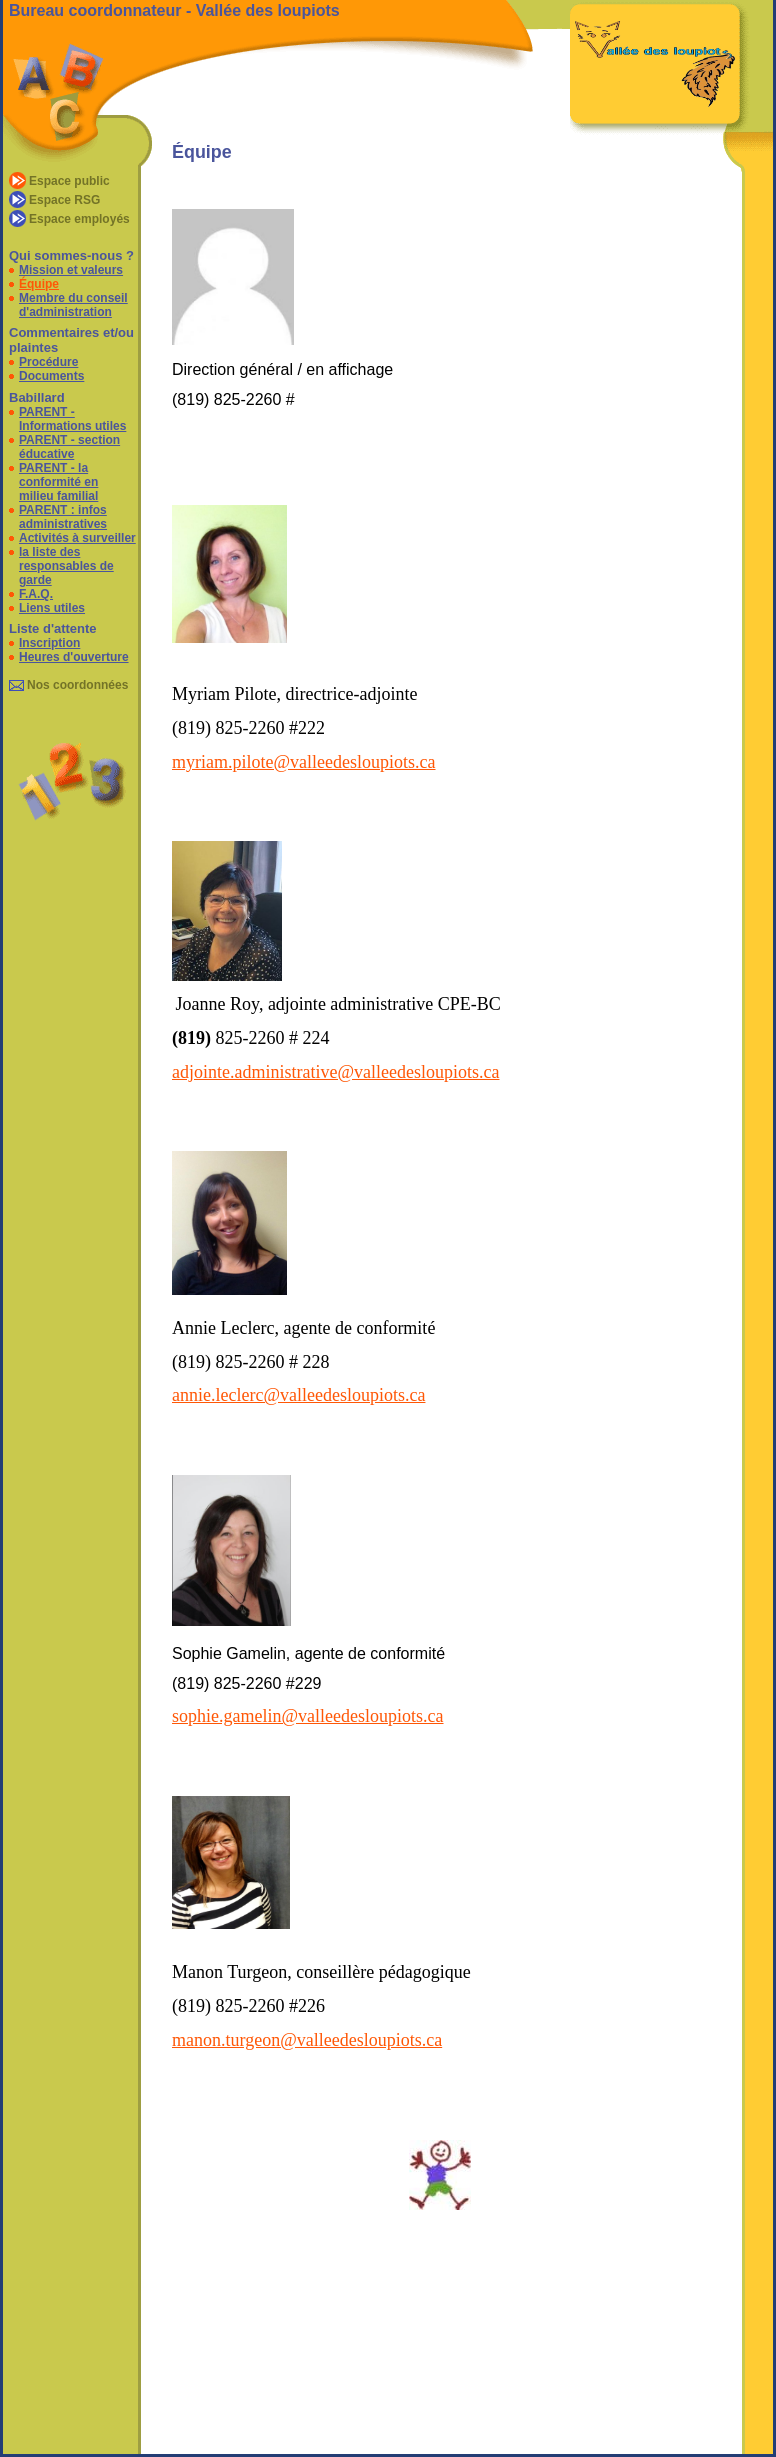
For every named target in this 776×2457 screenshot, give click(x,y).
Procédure (48, 362)
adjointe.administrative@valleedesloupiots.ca (335, 1072)
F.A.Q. (36, 594)
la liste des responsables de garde (66, 566)
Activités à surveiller (77, 538)
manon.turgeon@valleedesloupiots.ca (307, 2040)
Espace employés (79, 219)
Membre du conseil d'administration (73, 305)
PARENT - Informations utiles (72, 419)
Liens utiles (52, 608)
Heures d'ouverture (74, 657)
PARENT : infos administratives (63, 517)
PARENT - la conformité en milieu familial (58, 482)
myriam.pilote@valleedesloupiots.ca (304, 762)
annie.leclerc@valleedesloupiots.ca (298, 1395)
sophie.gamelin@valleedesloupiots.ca (308, 1716)
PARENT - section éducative (69, 447)
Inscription (49, 643)
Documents (51, 376)
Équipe (39, 284)
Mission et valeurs (71, 270)
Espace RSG (64, 200)
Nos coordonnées (77, 685)
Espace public (69, 181)
